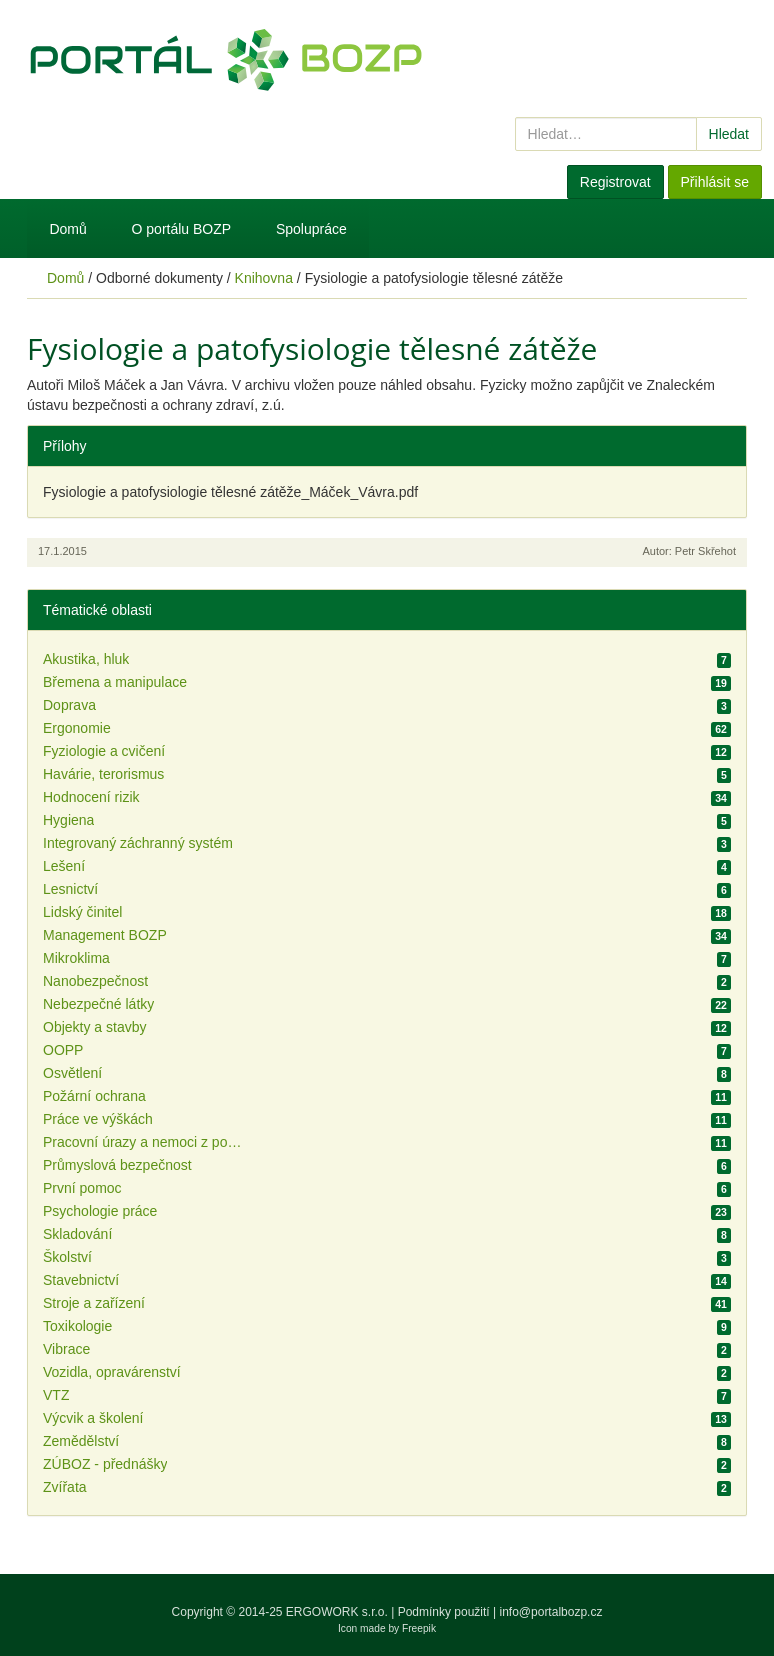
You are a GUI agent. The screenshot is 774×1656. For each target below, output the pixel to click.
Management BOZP (105, 935)
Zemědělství (81, 1441)
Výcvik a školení (93, 1418)
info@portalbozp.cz (551, 1612)
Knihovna (264, 278)
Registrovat (615, 182)
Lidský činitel (82, 912)
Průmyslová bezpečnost (117, 1165)
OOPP (63, 1050)
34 (721, 798)
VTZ (56, 1395)
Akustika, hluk (86, 659)
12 (721, 752)
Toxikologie (77, 1326)
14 (721, 1281)
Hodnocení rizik (91, 797)
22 (721, 1005)
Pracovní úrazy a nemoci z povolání (143, 1142)
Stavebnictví (81, 1280)
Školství (67, 1257)
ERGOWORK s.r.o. (338, 1612)
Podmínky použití (444, 1612)
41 (721, 1304)
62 (721, 729)
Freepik (419, 1628)
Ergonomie (77, 728)
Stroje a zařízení (94, 1303)
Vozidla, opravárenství (112, 1372)
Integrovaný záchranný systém (138, 843)
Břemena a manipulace (115, 682)
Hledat (729, 134)
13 (721, 1419)
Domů (67, 229)
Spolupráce (311, 229)
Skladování (77, 1234)
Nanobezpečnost (95, 981)
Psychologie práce (100, 1211)
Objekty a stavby (95, 1027)
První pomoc (82, 1188)
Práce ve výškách (98, 1119)
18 (721, 913)
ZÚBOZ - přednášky (105, 1464)
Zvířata (65, 1487)
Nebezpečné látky (98, 1004)
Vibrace (66, 1349)
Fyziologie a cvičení (104, 751)
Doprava (69, 705)
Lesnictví (70, 889)
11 (721, 1097)
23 (721, 1212)
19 (721, 683)
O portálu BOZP (182, 229)
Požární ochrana (94, 1096)
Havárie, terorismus (103, 774)
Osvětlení (72, 1073)
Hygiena (68, 820)
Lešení (64, 866)
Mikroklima (76, 958)
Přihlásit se (715, 182)
